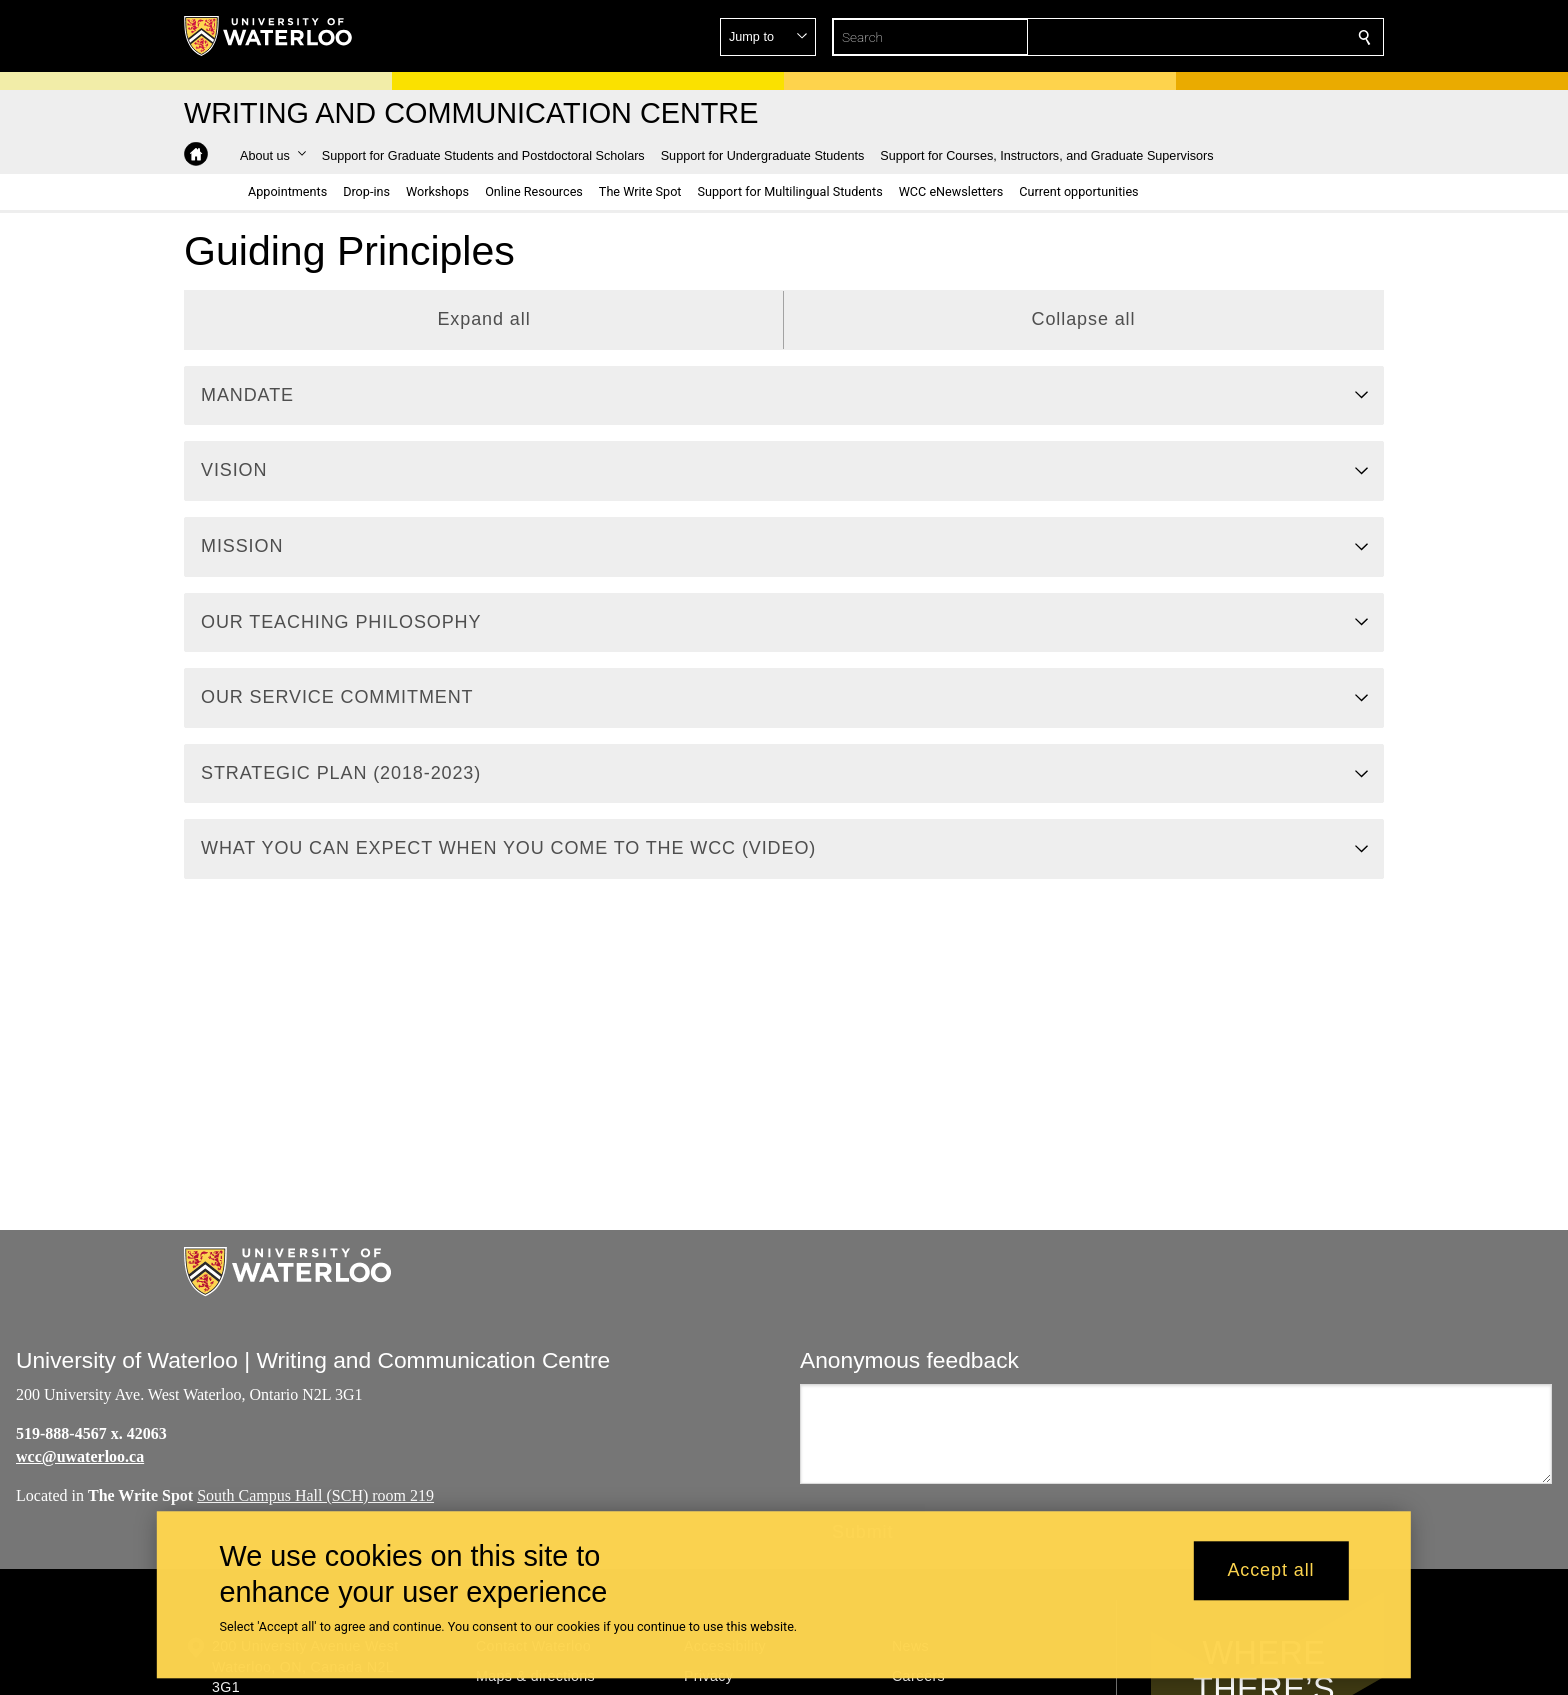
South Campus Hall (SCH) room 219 (315, 1494)
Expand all (483, 319)
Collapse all (1084, 319)
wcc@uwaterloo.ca (80, 1456)
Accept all (1270, 1571)
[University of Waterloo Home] (269, 36)
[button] (1220, 37)
